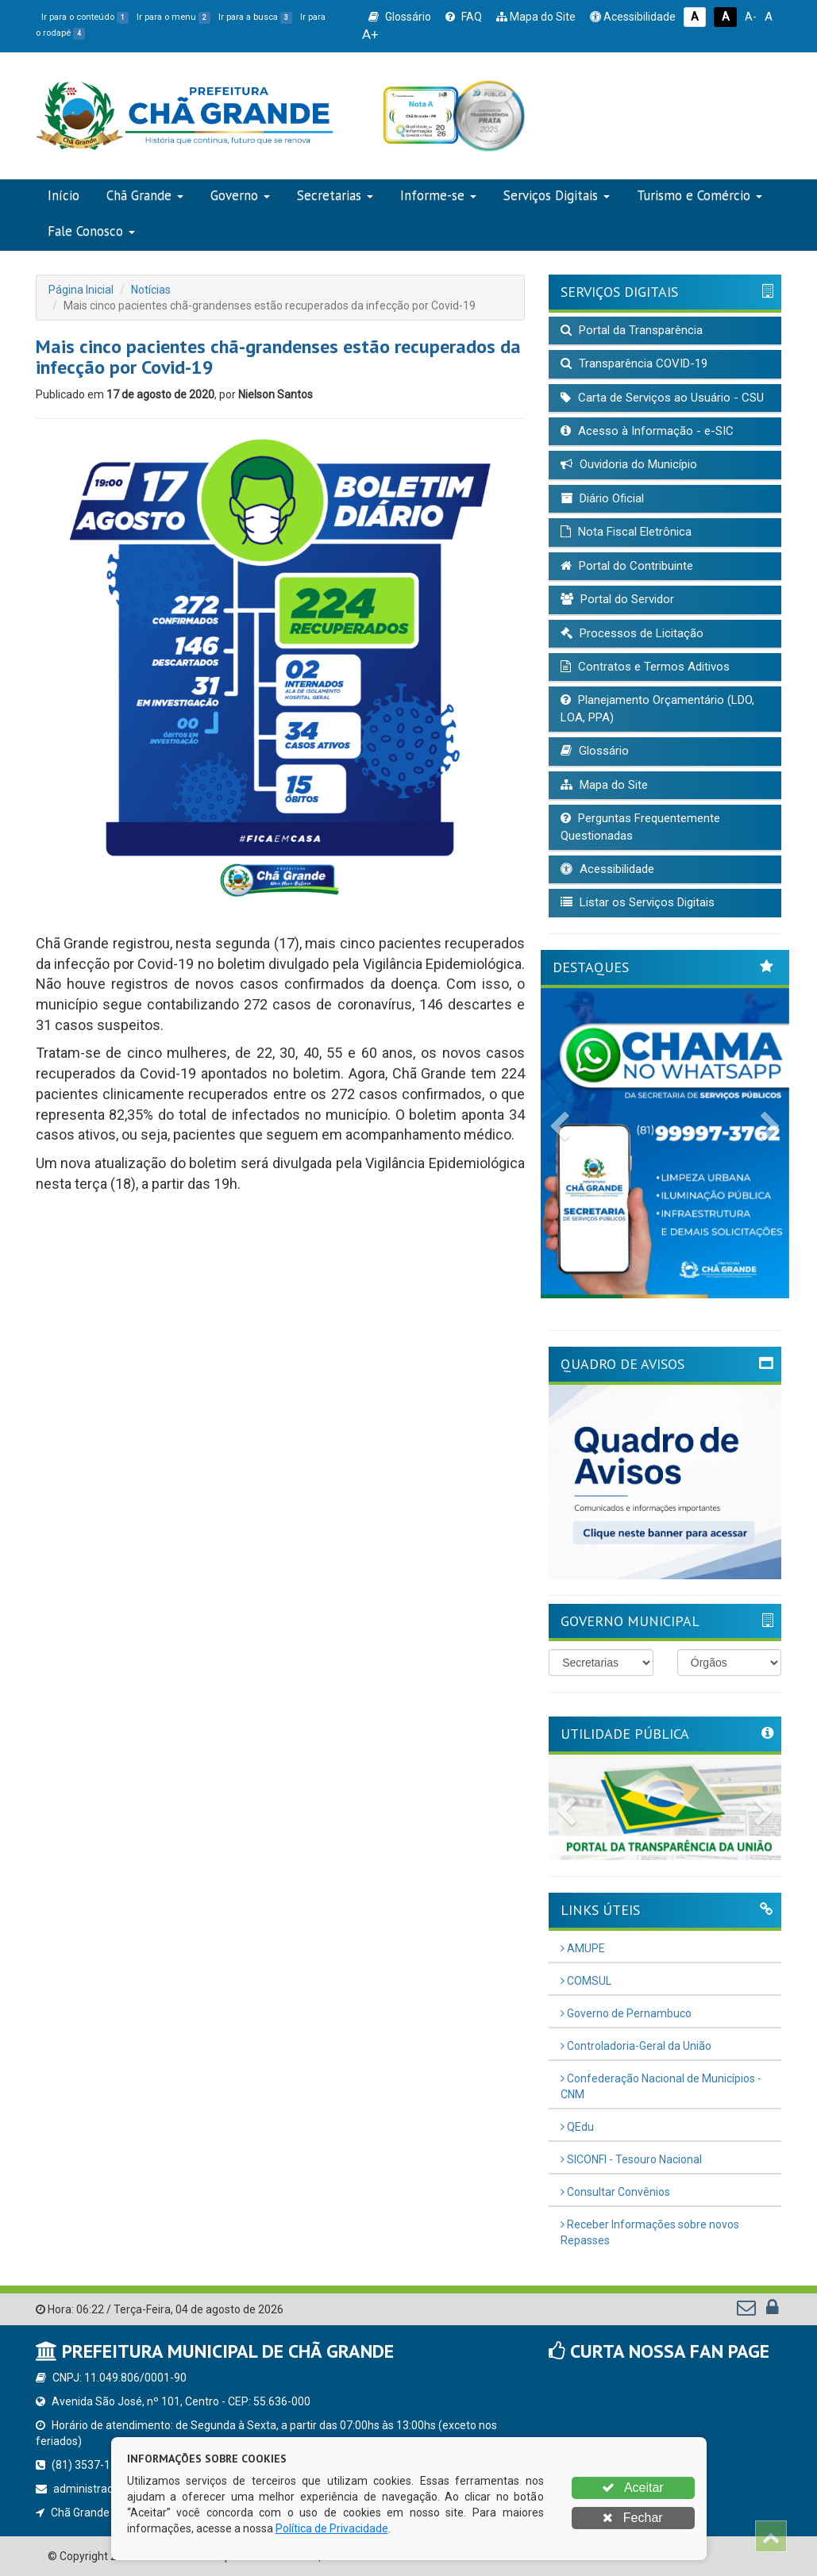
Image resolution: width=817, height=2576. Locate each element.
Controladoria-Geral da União (636, 2046)
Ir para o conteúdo (85, 17)
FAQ (463, 16)
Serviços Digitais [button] (556, 195)
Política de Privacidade (332, 2528)
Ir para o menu (173, 17)
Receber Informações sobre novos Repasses (650, 2232)
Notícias (151, 289)
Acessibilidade (633, 16)
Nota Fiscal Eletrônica (626, 532)
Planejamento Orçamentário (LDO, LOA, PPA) (657, 708)
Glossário (399, 16)
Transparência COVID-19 (634, 363)
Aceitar (632, 2487)
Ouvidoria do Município (629, 464)
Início (63, 195)
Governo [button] (240, 195)
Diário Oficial (602, 498)
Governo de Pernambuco (626, 2013)
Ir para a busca (255, 17)
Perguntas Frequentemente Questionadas (640, 826)
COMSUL (586, 1980)
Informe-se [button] (438, 195)
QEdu (577, 2126)
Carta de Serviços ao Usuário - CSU (662, 397)
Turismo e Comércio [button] (699, 195)
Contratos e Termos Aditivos (645, 666)
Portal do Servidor (617, 599)
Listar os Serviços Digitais (638, 902)
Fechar (632, 2517)
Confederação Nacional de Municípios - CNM (661, 2086)
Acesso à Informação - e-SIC (647, 431)
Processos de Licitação (632, 633)
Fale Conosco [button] (91, 231)
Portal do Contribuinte (627, 566)
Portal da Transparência (632, 330)
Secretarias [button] (335, 195)
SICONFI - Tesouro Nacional (631, 2159)
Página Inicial (81, 289)
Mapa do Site (536, 16)
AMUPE (583, 1948)
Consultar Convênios (615, 2192)
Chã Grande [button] (144, 195)
